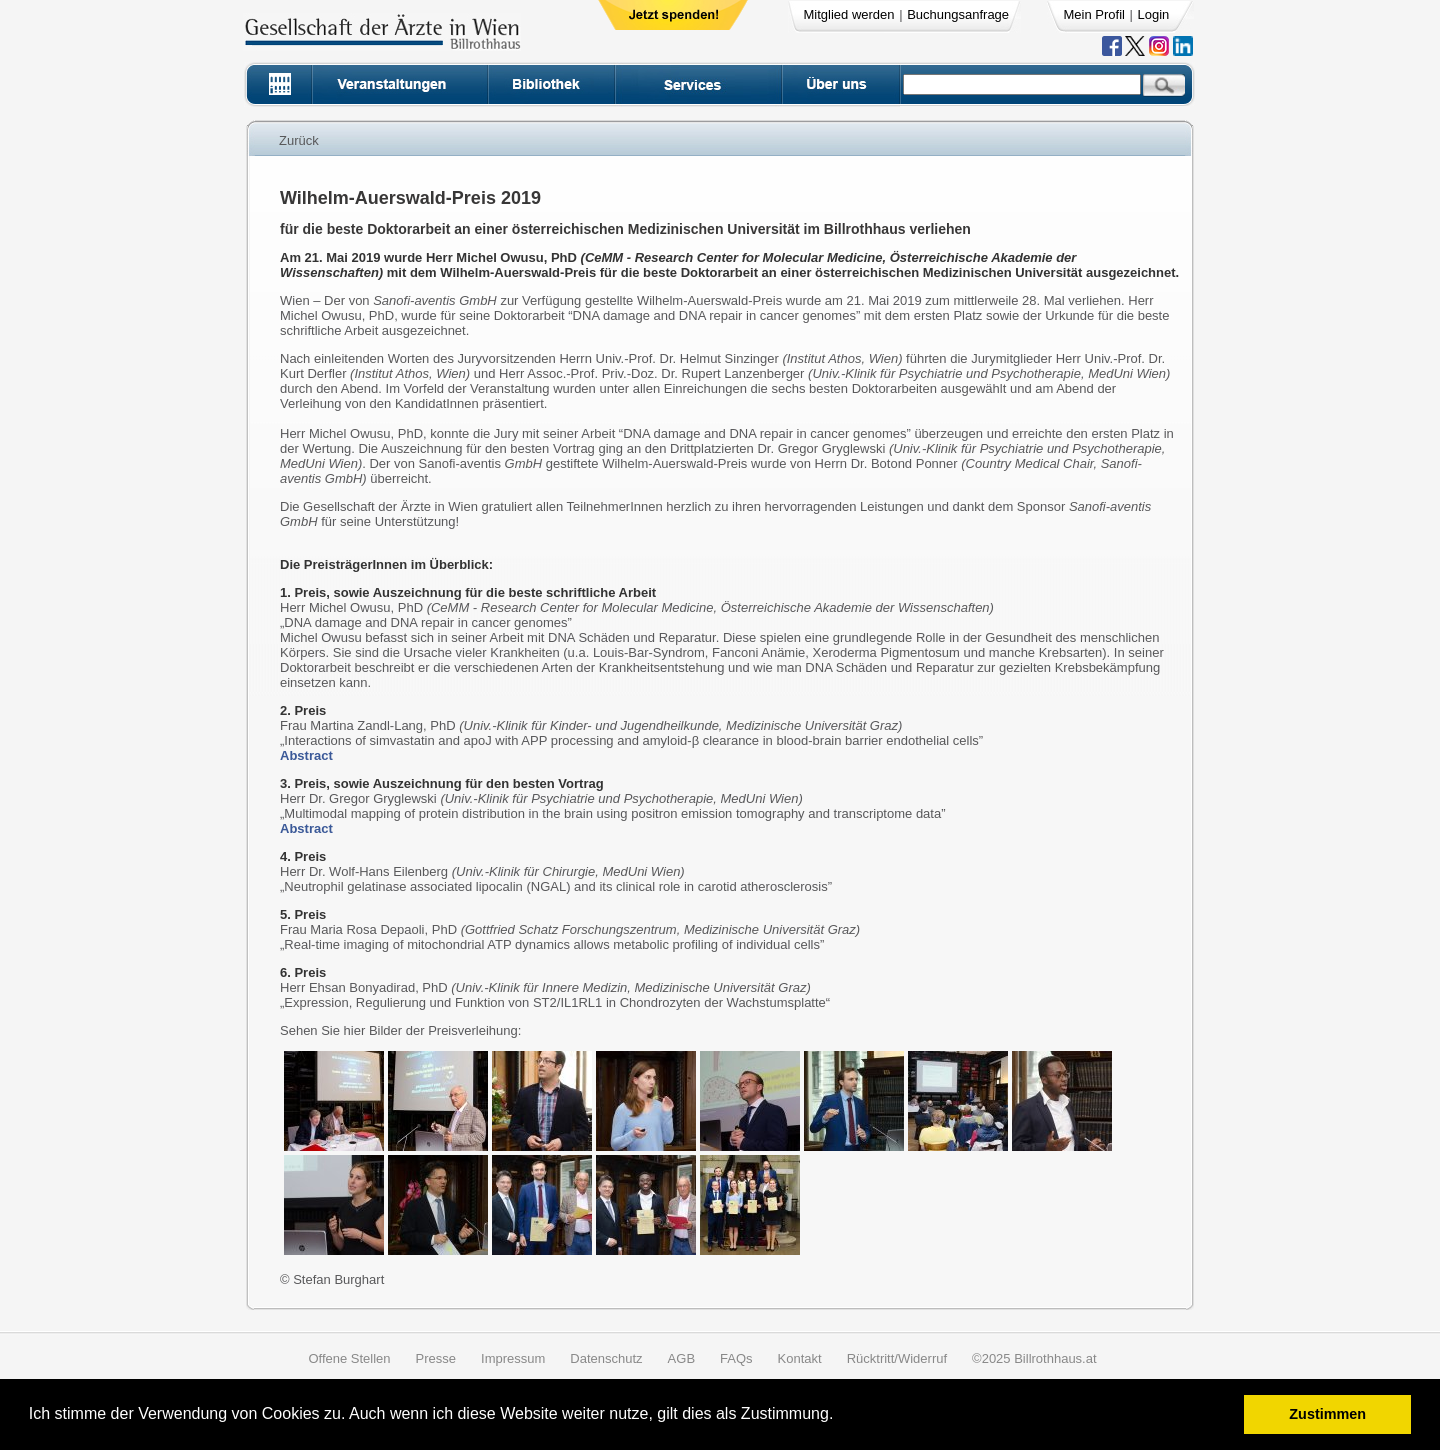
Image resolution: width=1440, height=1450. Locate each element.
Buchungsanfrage (958, 14)
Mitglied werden (849, 14)
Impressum (513, 1358)
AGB (681, 1358)
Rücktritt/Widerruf (897, 1358)
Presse (436, 1358)
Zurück (299, 140)
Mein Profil (1094, 14)
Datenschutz (606, 1358)
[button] (840, 1416)
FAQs (736, 1358)
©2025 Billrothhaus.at (1034, 1358)
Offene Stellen (349, 1358)
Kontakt (800, 1358)
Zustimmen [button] (1327, 1414)
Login (1154, 14)
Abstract (306, 755)
